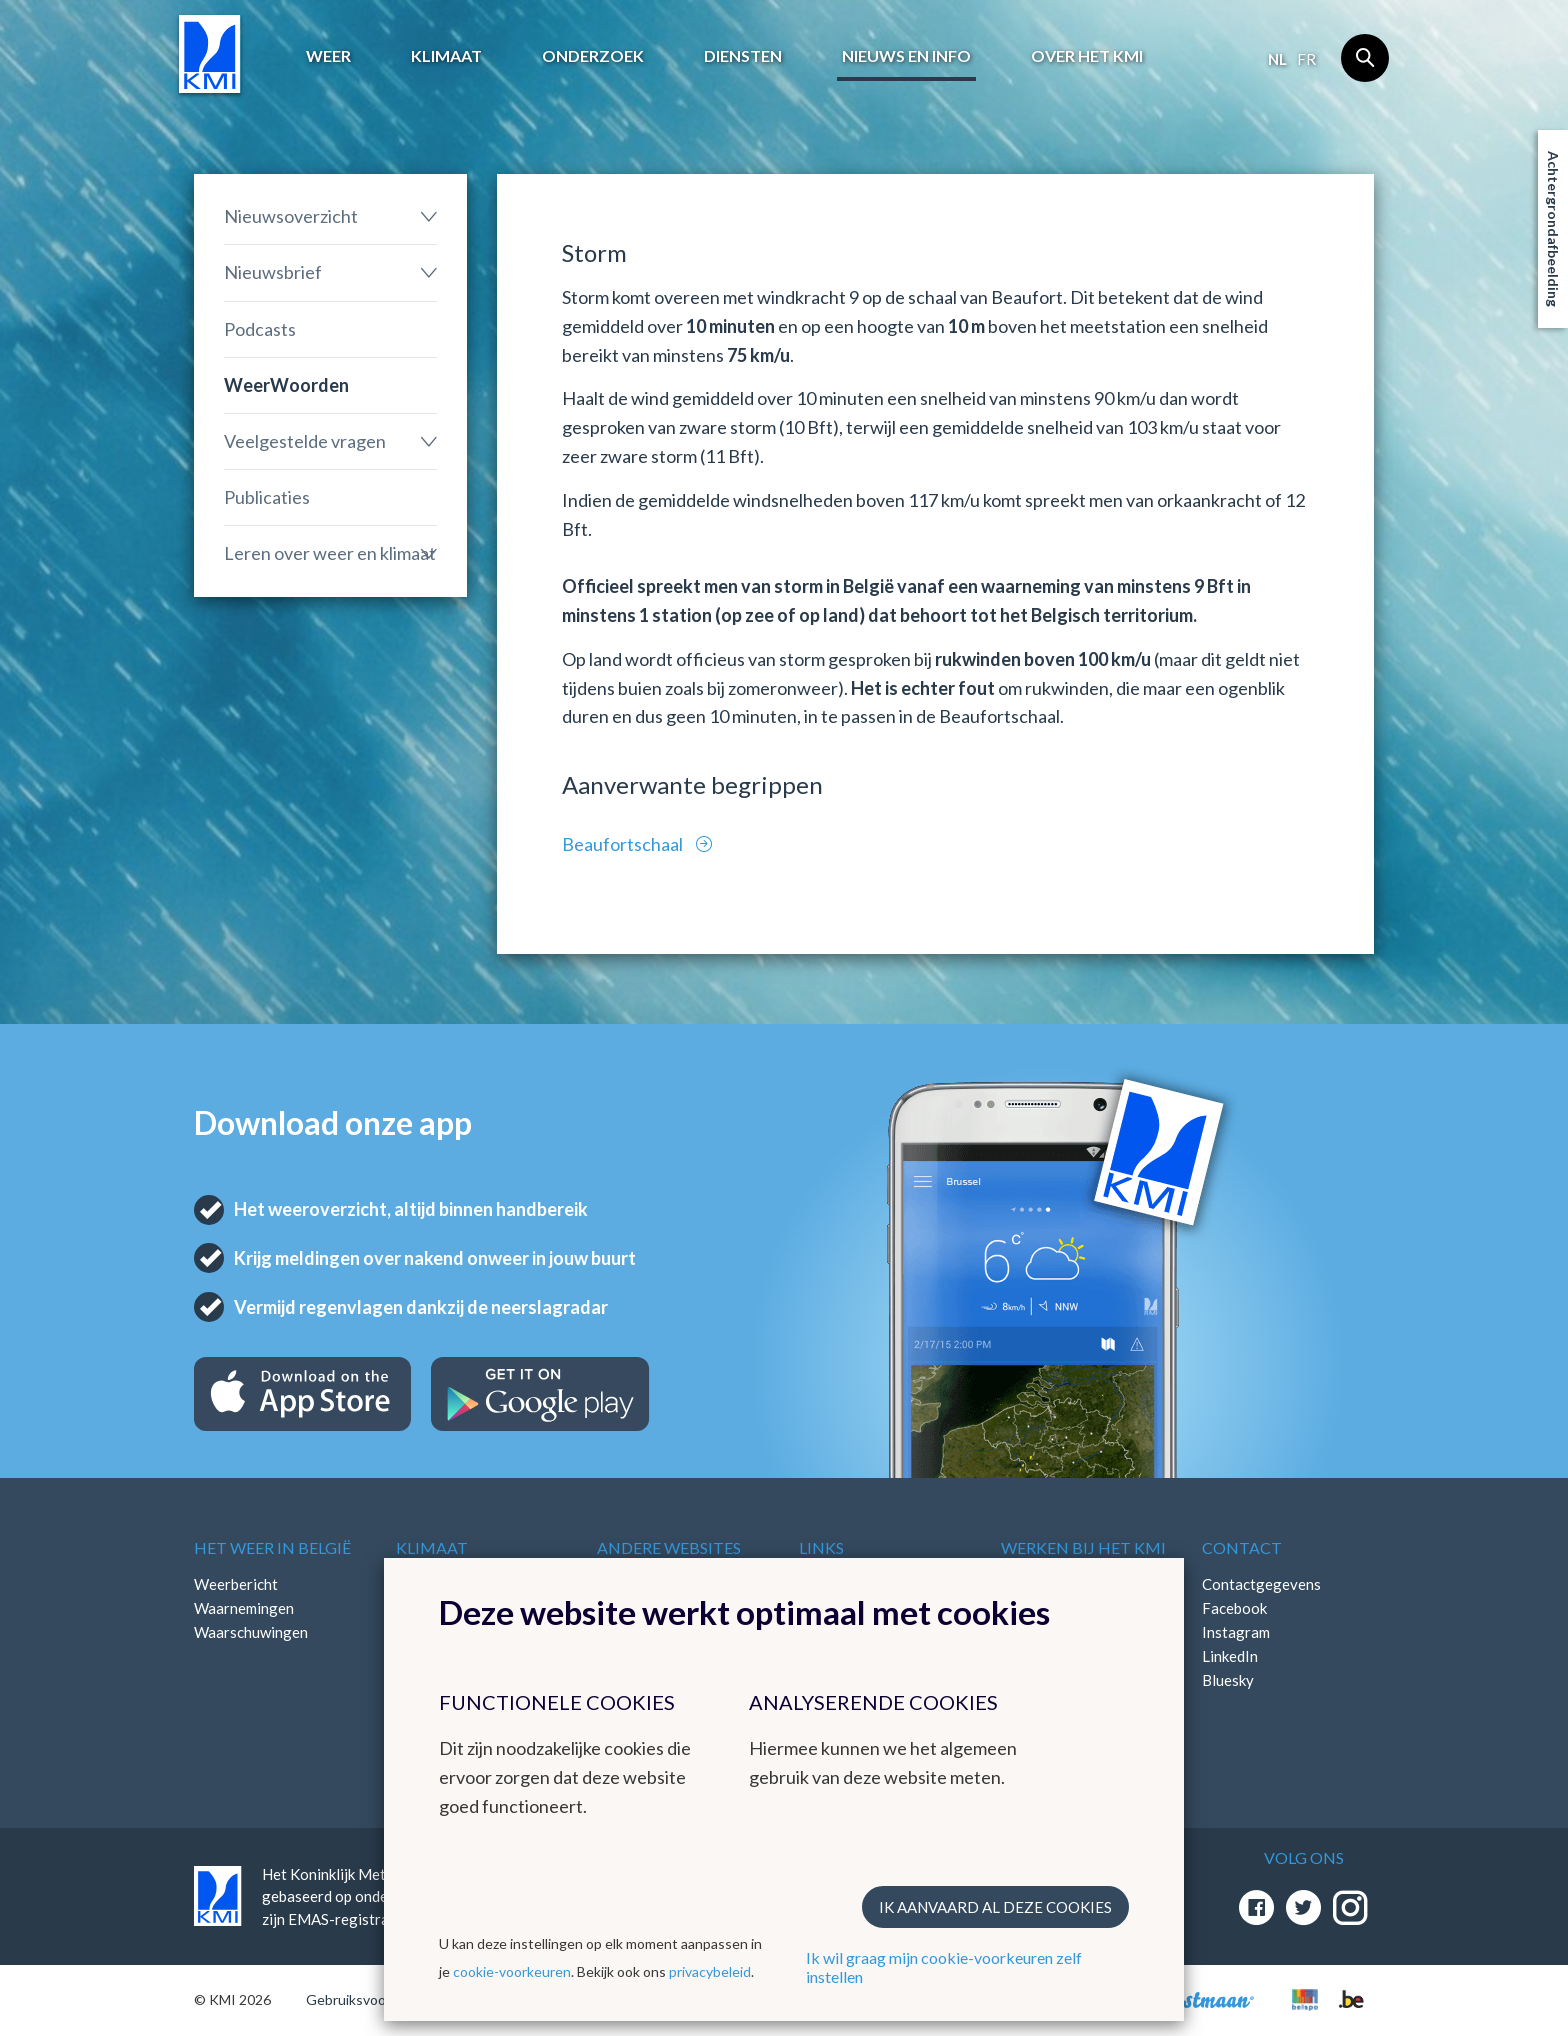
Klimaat (446, 55)
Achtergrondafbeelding (1553, 229)
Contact (1242, 1547)
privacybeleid (710, 1971)
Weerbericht (236, 1584)
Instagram (1236, 1632)
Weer (328, 55)
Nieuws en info (906, 55)
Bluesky (1228, 1680)
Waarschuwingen (251, 1632)
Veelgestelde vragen (305, 441)
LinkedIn (1230, 1656)
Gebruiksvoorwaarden (375, 1999)
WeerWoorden (286, 385)
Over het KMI (1087, 55)
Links (821, 1547)
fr (1306, 59)
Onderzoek (593, 55)
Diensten (743, 55)
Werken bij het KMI (1083, 1547)
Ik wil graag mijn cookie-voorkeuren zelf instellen (944, 1967)
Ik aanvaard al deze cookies (995, 1907)
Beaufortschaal (624, 844)
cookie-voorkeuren (512, 1971)
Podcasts (260, 329)
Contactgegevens (1261, 1584)
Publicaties (267, 497)
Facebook (1234, 1608)
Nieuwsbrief (273, 272)
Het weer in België (272, 1547)
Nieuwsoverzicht (291, 216)
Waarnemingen (244, 1608)
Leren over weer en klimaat (330, 553)
